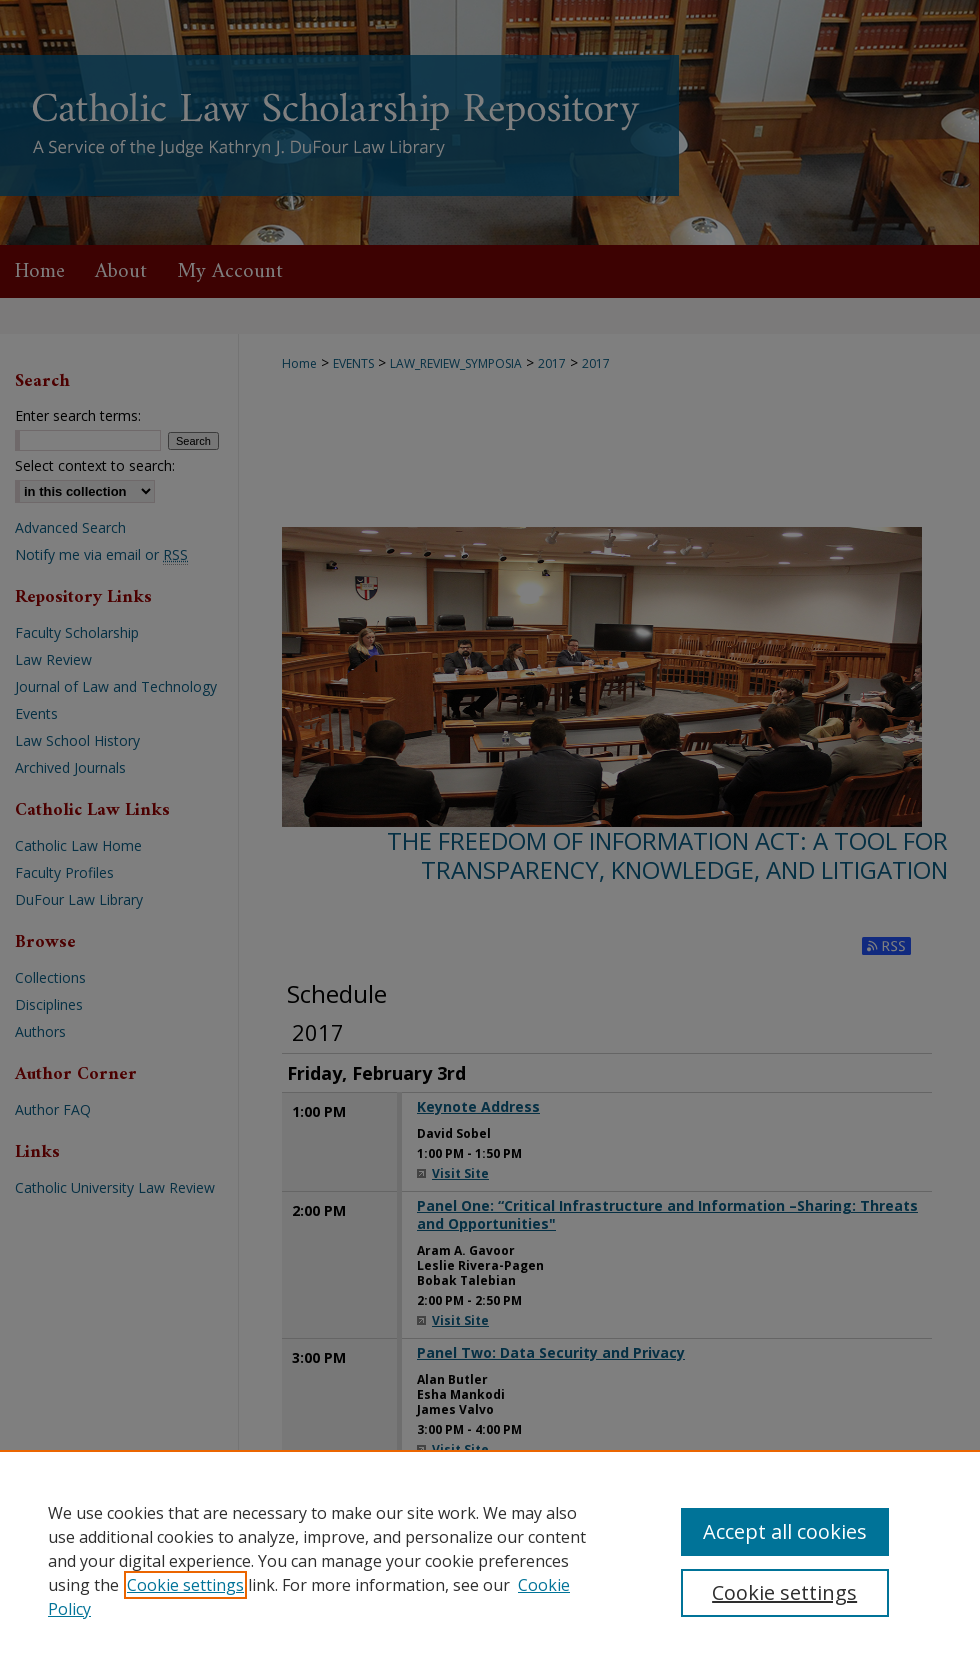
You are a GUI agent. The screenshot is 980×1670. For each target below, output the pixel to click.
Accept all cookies (785, 1531)
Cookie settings (185, 1585)
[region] (490, 1560)
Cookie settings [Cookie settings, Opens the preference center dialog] (784, 1592)
